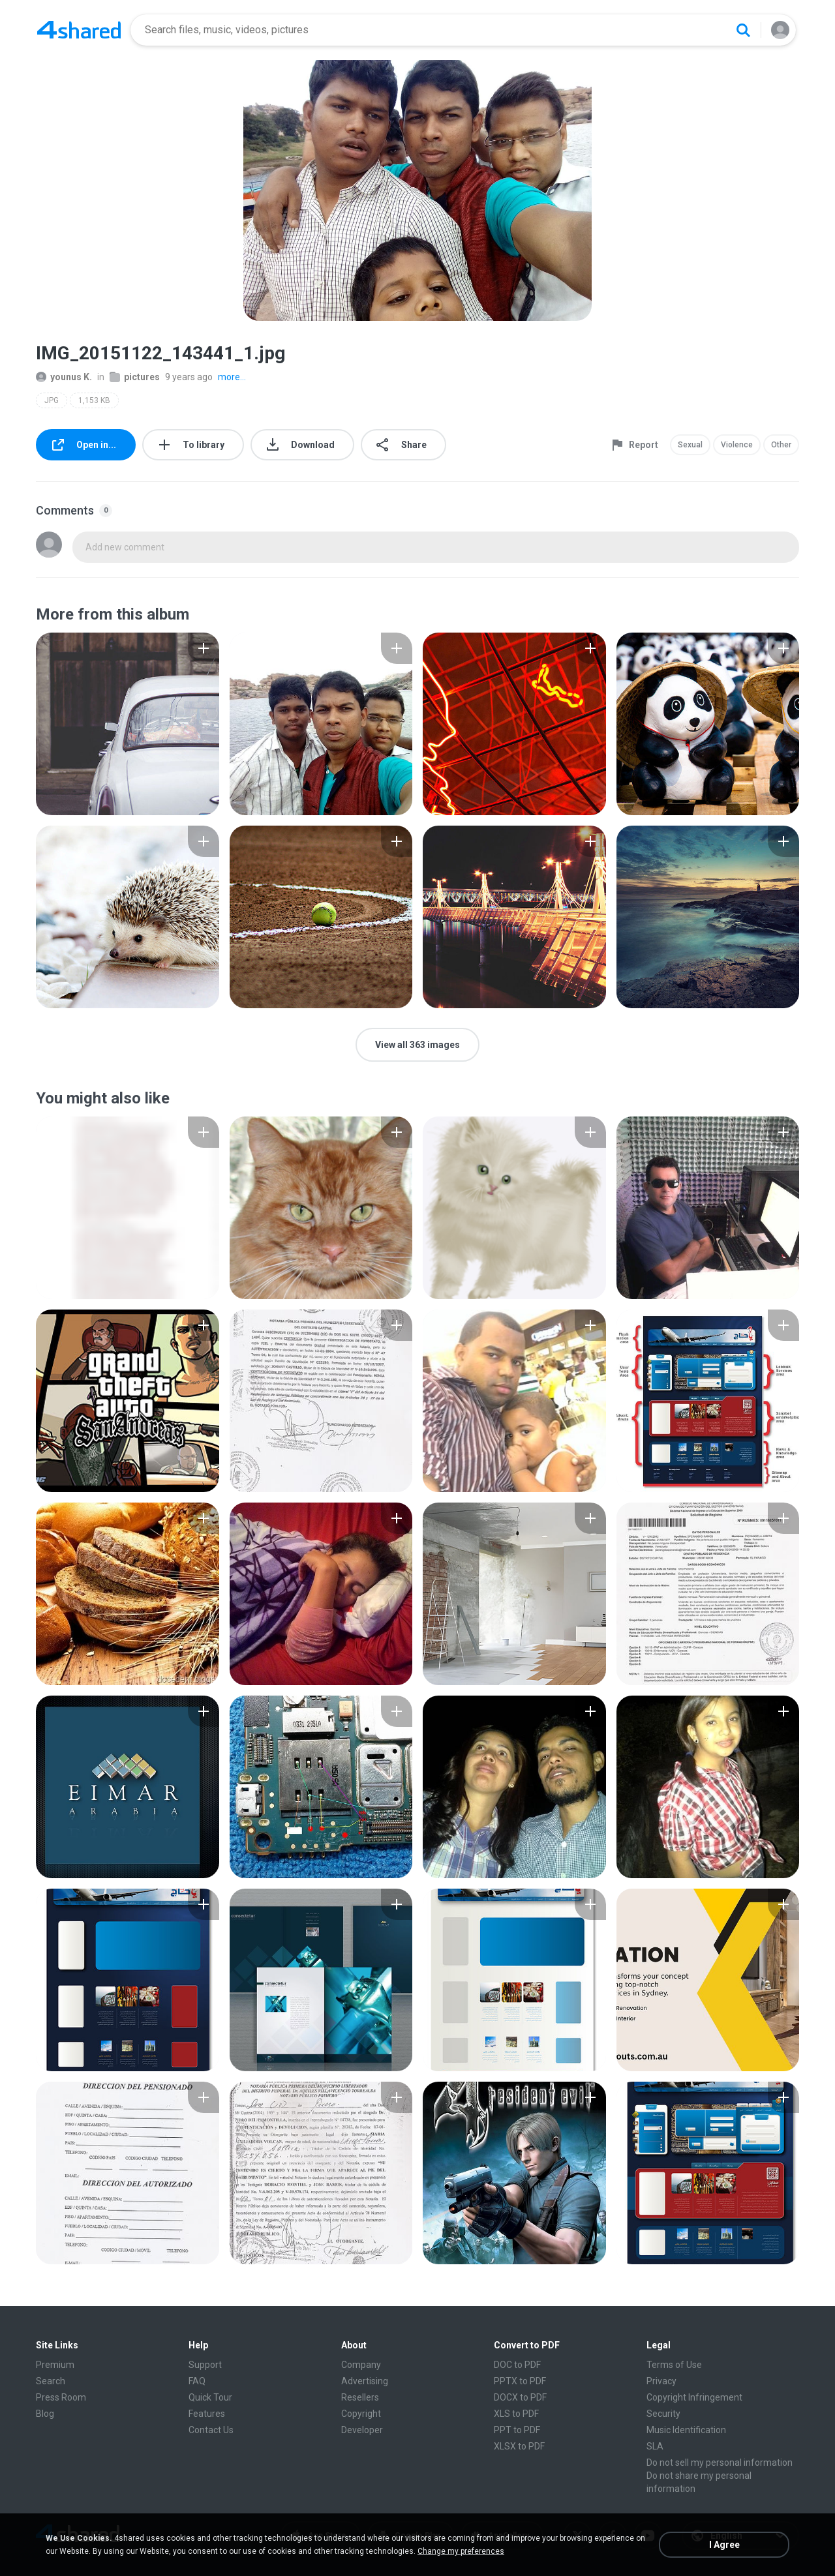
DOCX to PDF (520, 2397)
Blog (45, 2413)
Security (663, 2413)
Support (205, 2364)
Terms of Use (674, 2364)
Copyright (361, 2413)
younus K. (64, 377)
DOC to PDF (517, 2364)
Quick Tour (210, 2397)
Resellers (360, 2397)
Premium (55, 2364)
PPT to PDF (517, 2430)
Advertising (364, 2381)
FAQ (197, 2381)
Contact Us (211, 2430)
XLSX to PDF (519, 2446)
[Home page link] (79, 30)
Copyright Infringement (694, 2397)
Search (50, 2381)
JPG (51, 400)
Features (207, 2413)
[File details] (127, 724)
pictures (135, 377)
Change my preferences (461, 2551)
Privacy (661, 2381)
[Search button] (743, 30)
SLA (654, 2446)
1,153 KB (94, 400)
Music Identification (686, 2430)
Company (361, 2364)
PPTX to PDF (520, 2381)
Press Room (61, 2397)
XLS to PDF (516, 2413)
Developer (362, 2430)
